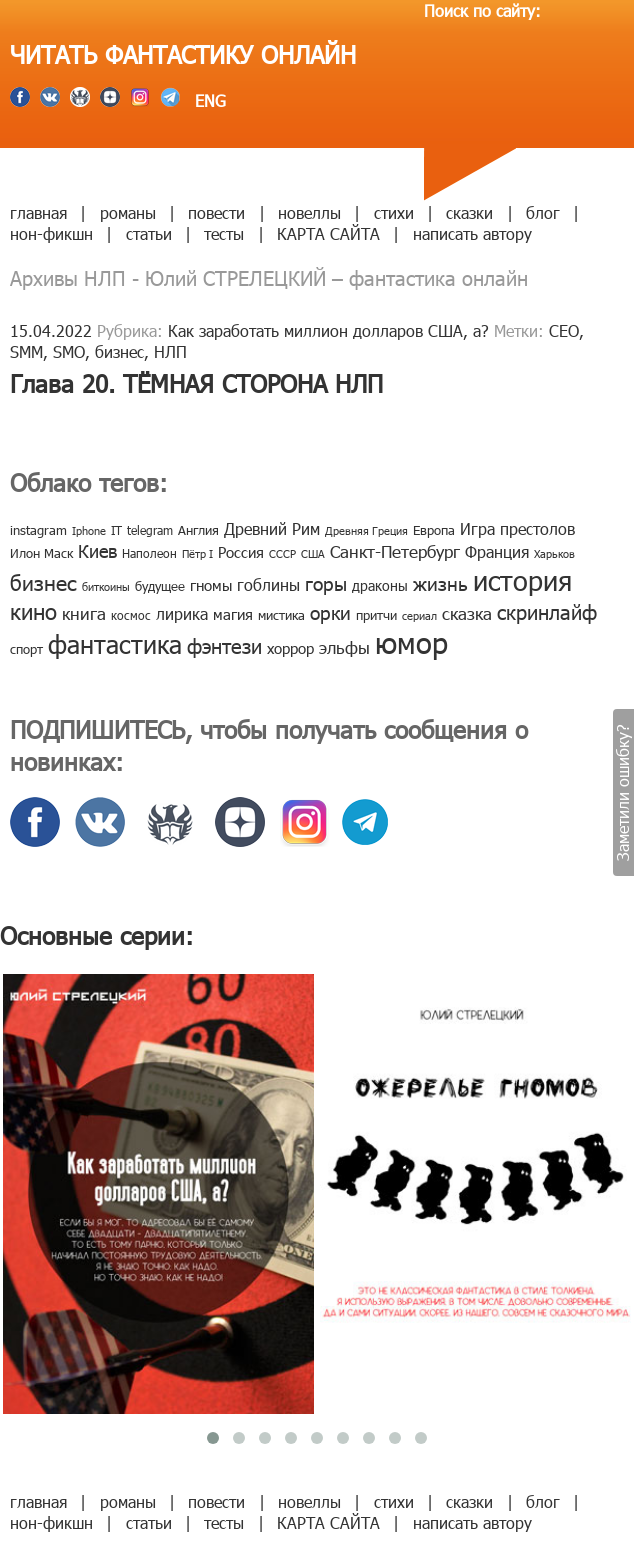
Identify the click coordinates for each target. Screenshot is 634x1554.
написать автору (472, 233)
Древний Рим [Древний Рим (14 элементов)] (272, 528)
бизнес (119, 351)
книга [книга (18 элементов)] (84, 613)
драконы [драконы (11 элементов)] (380, 585)
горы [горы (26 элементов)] (326, 582)
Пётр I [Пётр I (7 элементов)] (197, 553)
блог (543, 212)
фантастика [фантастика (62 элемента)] (115, 644)
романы (128, 212)
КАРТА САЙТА (328, 233)
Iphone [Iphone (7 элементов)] (89, 530)
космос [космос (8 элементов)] (131, 615)
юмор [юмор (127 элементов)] (411, 642)
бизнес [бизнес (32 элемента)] (43, 581)
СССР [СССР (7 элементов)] (282, 553)
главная (38, 212)
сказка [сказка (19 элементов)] (467, 613)
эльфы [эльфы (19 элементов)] (344, 647)
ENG (208, 100)
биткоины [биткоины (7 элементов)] (106, 586)
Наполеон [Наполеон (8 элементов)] (149, 553)
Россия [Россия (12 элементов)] (241, 552)
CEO (564, 330)
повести (216, 212)
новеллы (309, 212)
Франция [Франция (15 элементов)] (497, 551)
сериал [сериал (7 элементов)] (419, 615)
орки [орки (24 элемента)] (330, 611)
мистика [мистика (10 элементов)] (281, 615)
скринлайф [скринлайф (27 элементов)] (547, 611)
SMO (69, 351)
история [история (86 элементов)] (522, 579)
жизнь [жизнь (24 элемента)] (440, 582)
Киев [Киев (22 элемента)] (97, 550)
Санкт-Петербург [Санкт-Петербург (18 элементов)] (395, 551)
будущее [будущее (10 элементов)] (160, 586)
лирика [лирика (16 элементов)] (182, 613)
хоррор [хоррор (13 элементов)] (290, 648)
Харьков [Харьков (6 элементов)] (554, 553)
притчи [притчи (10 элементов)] (376, 615)
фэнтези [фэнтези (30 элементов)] (224, 645)
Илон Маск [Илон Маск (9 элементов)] (41, 553)
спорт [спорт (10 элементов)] (26, 649)
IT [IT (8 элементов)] (116, 530)
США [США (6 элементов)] (313, 553)
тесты (224, 233)
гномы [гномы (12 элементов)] (211, 585)
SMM (26, 351)
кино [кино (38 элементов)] (33, 610)
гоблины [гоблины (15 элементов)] (268, 584)
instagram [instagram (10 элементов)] (38, 530)
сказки (469, 212)
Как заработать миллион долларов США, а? (328, 330)
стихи (394, 212)
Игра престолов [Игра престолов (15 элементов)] (517, 528)
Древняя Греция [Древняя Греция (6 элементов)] (366, 530)
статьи (149, 233)
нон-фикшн (51, 233)
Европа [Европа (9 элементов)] (434, 530)
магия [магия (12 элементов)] (233, 614)
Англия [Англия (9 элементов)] (198, 530)
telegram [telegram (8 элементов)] (150, 530)
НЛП (170, 351)
